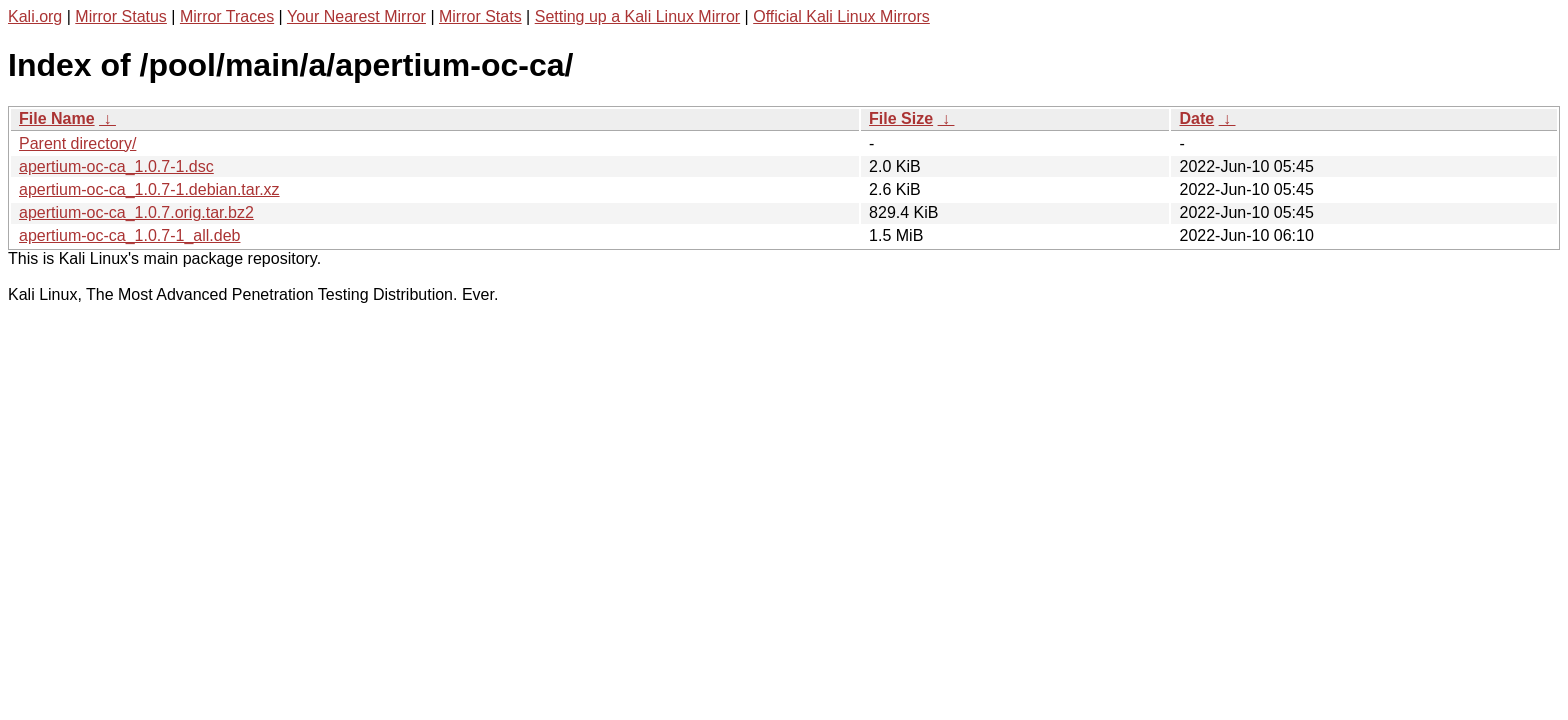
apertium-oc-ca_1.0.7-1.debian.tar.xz (149, 189)
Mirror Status (121, 16)
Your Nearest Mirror (356, 16)
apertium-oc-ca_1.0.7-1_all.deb (129, 235)
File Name (57, 118)
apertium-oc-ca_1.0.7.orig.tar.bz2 (136, 212)
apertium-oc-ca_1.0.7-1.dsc (116, 166)
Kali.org (35, 16)
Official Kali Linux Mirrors (841, 16)
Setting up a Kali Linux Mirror (637, 16)
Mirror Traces (227, 16)
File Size (901, 118)
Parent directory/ (77, 143)
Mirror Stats (480, 16)
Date (1196, 118)
